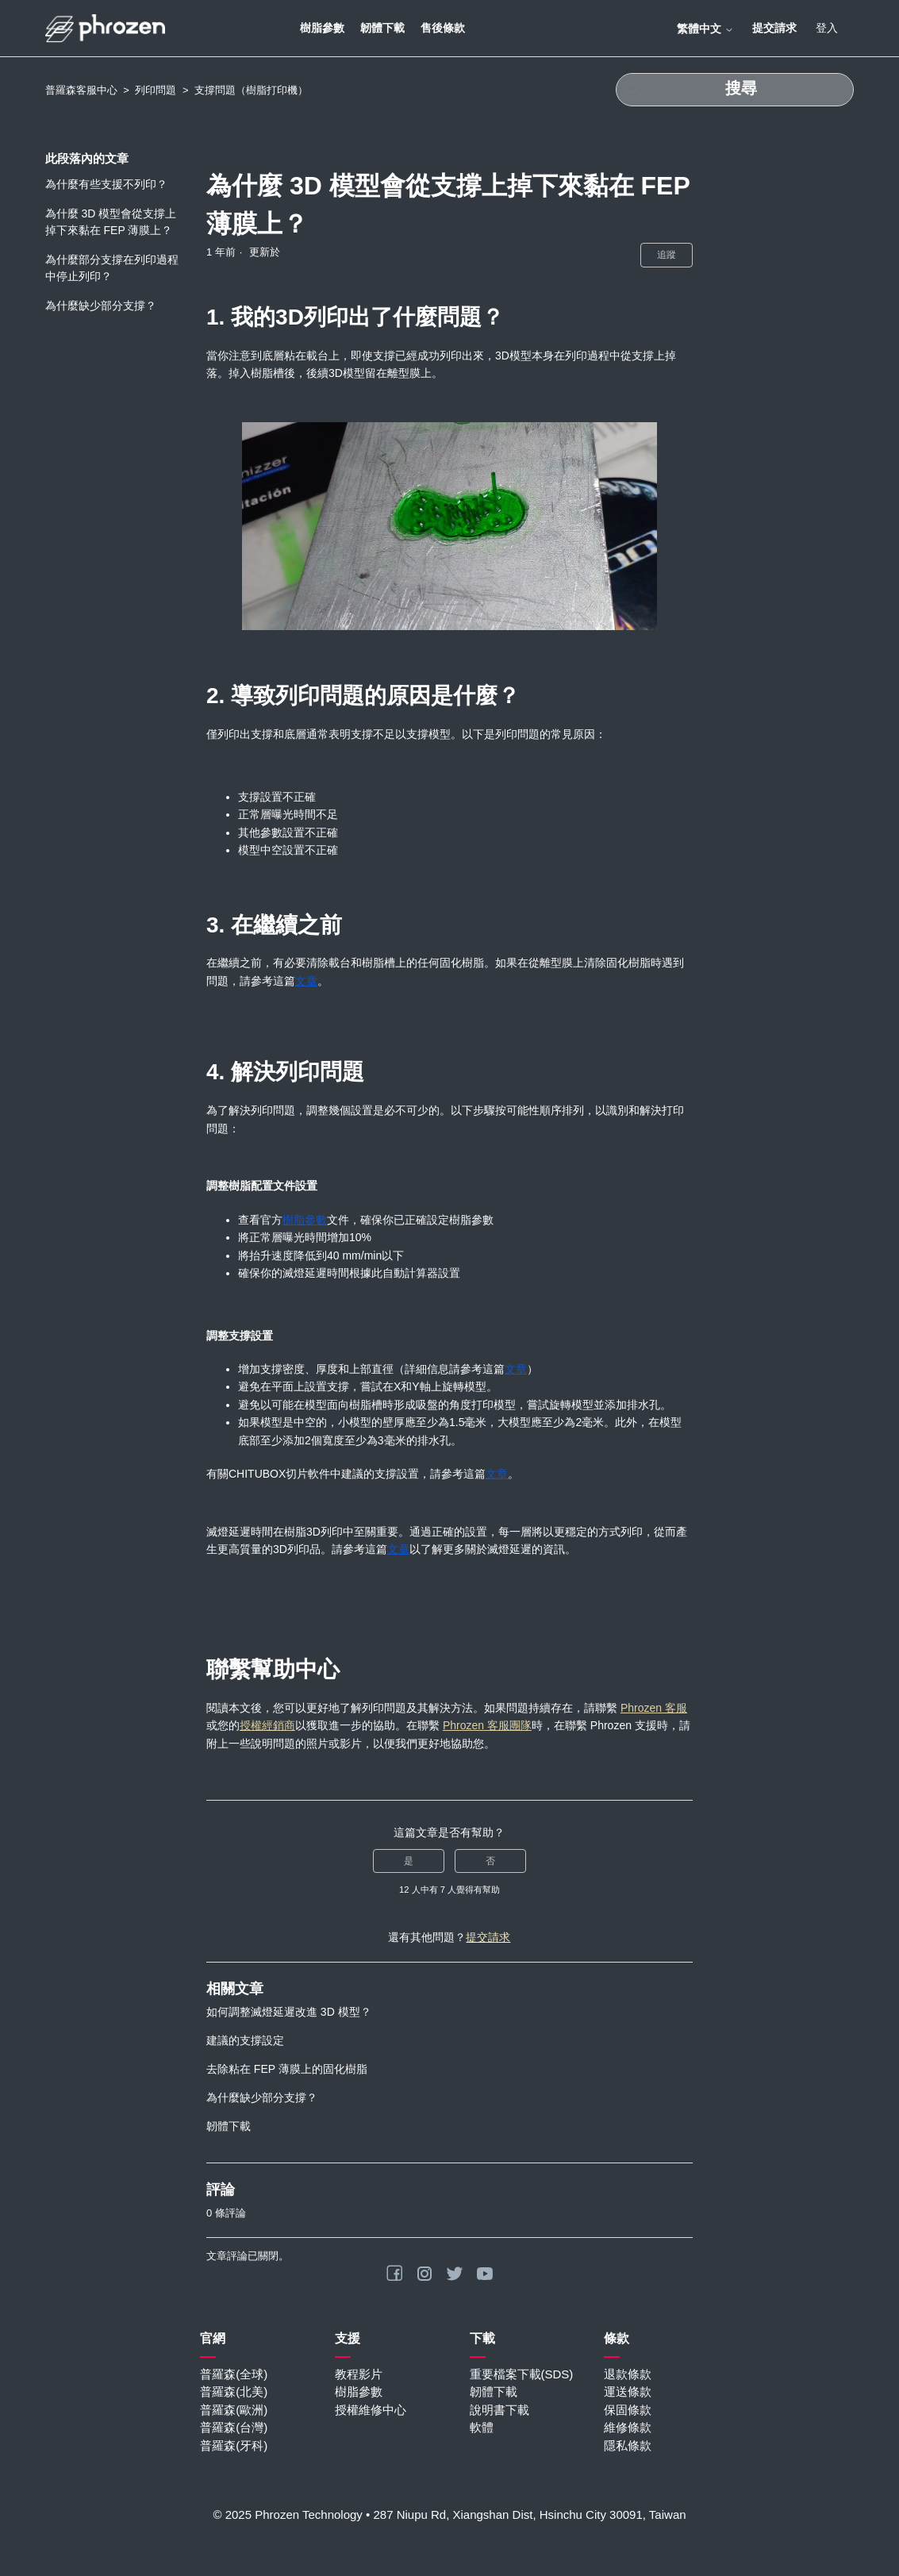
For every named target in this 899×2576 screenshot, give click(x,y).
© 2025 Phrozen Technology (287, 2514)
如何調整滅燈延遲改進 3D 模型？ (288, 2011)
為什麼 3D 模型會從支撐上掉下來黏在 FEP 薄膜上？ (111, 221)
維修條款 (627, 2427)
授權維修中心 (370, 2409)
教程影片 (358, 2374)
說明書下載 (499, 2409)
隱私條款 (627, 2445)
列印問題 (155, 90)
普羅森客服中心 (81, 90)
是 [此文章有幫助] (408, 1861)
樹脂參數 (322, 27)
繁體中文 (705, 28)
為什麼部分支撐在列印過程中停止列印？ (112, 268)
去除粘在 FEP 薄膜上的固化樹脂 (286, 2069)
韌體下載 (382, 27)
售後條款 (443, 27)
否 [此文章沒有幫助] (490, 1861)
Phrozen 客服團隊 (487, 1725)
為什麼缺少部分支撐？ (100, 305)
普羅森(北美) (233, 2391)
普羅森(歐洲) (233, 2409)
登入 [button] (827, 27)
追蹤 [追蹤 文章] (666, 254)
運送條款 (627, 2391)
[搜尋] (735, 90)
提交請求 (774, 27)
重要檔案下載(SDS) (522, 2374)
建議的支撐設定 (245, 2040)
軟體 (482, 2427)
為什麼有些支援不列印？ (106, 184)
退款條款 (627, 2374)
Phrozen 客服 (653, 1707)
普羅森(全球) (233, 2374)
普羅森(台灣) (233, 2427)
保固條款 (627, 2409)
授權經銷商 (267, 1725)
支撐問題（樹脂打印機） (251, 90)
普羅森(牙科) (233, 2445)
